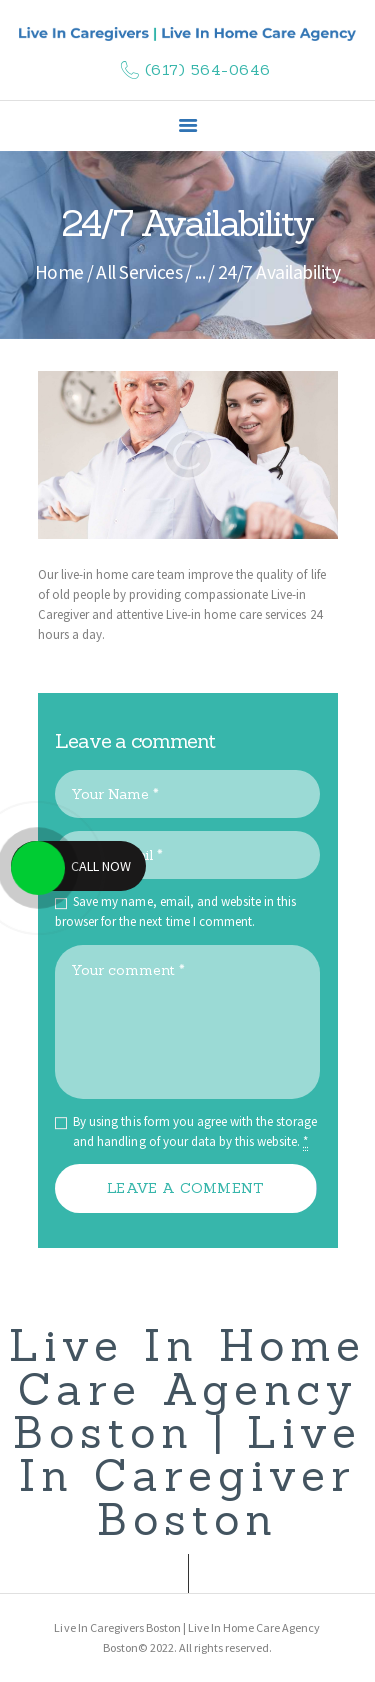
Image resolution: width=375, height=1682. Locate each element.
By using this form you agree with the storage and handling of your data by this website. (195, 1132)
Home (59, 272)
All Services (139, 272)
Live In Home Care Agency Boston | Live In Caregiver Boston (187, 1432)
